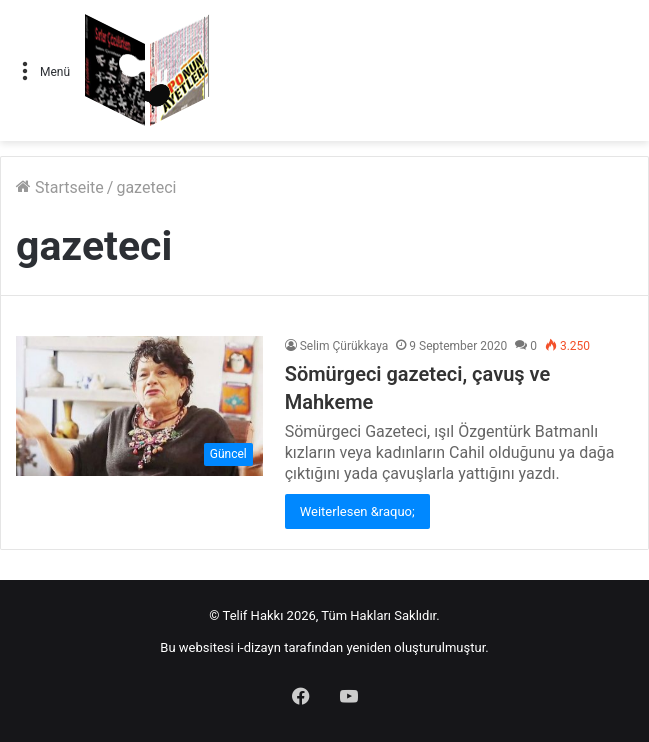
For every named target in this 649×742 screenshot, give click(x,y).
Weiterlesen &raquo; (357, 511)
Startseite (60, 187)
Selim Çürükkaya (344, 346)
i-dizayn (259, 647)
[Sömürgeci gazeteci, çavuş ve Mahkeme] (139, 405)
